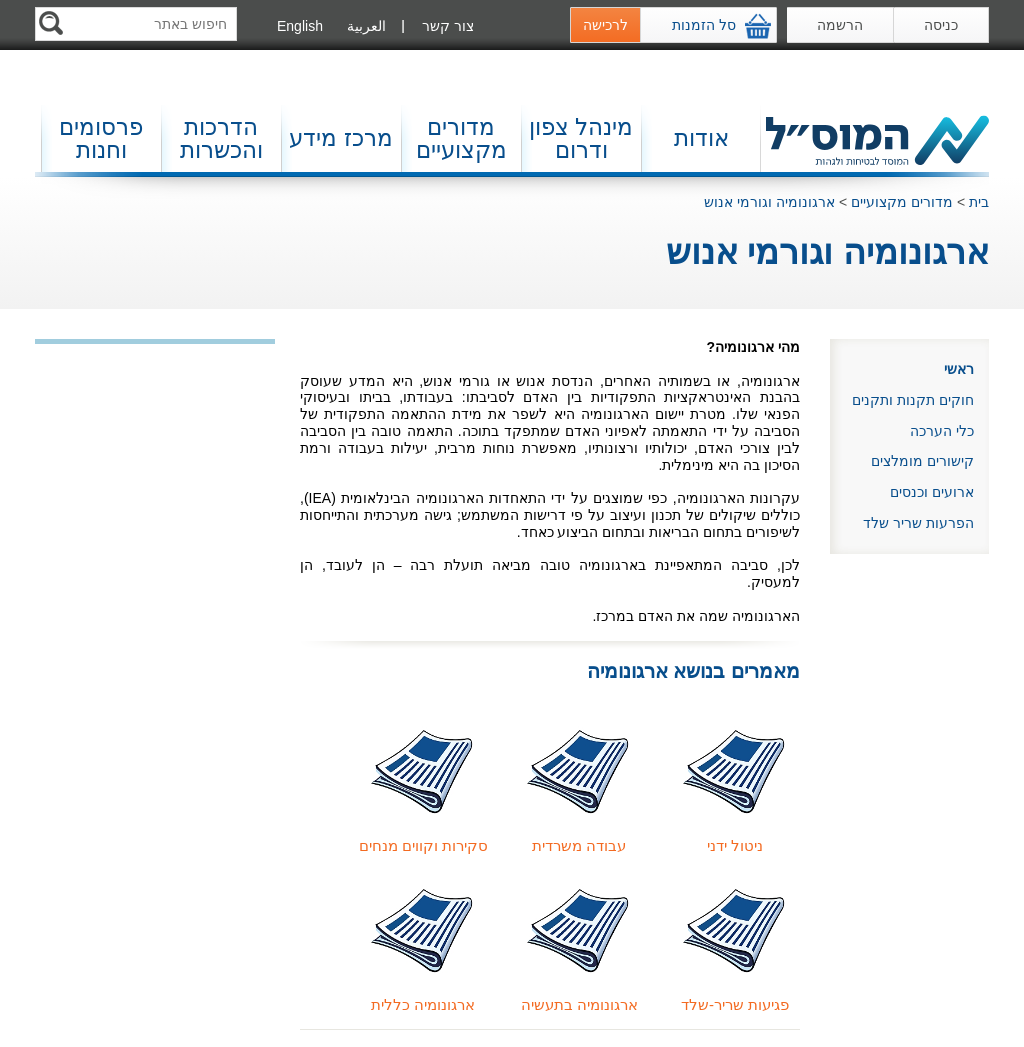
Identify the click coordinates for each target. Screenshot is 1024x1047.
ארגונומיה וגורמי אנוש (769, 202)
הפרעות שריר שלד (918, 523)
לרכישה (605, 25)
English (300, 26)
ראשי (959, 369)
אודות (701, 138)
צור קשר (448, 26)
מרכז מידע (340, 138)
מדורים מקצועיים (461, 138)
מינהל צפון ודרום (581, 138)
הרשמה (840, 25)
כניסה (941, 25)
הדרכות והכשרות (221, 138)
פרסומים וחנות (101, 138)
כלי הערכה (942, 431)
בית (979, 202)
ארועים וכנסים (932, 492)
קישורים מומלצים (922, 461)
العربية (366, 26)
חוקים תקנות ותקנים (913, 400)
